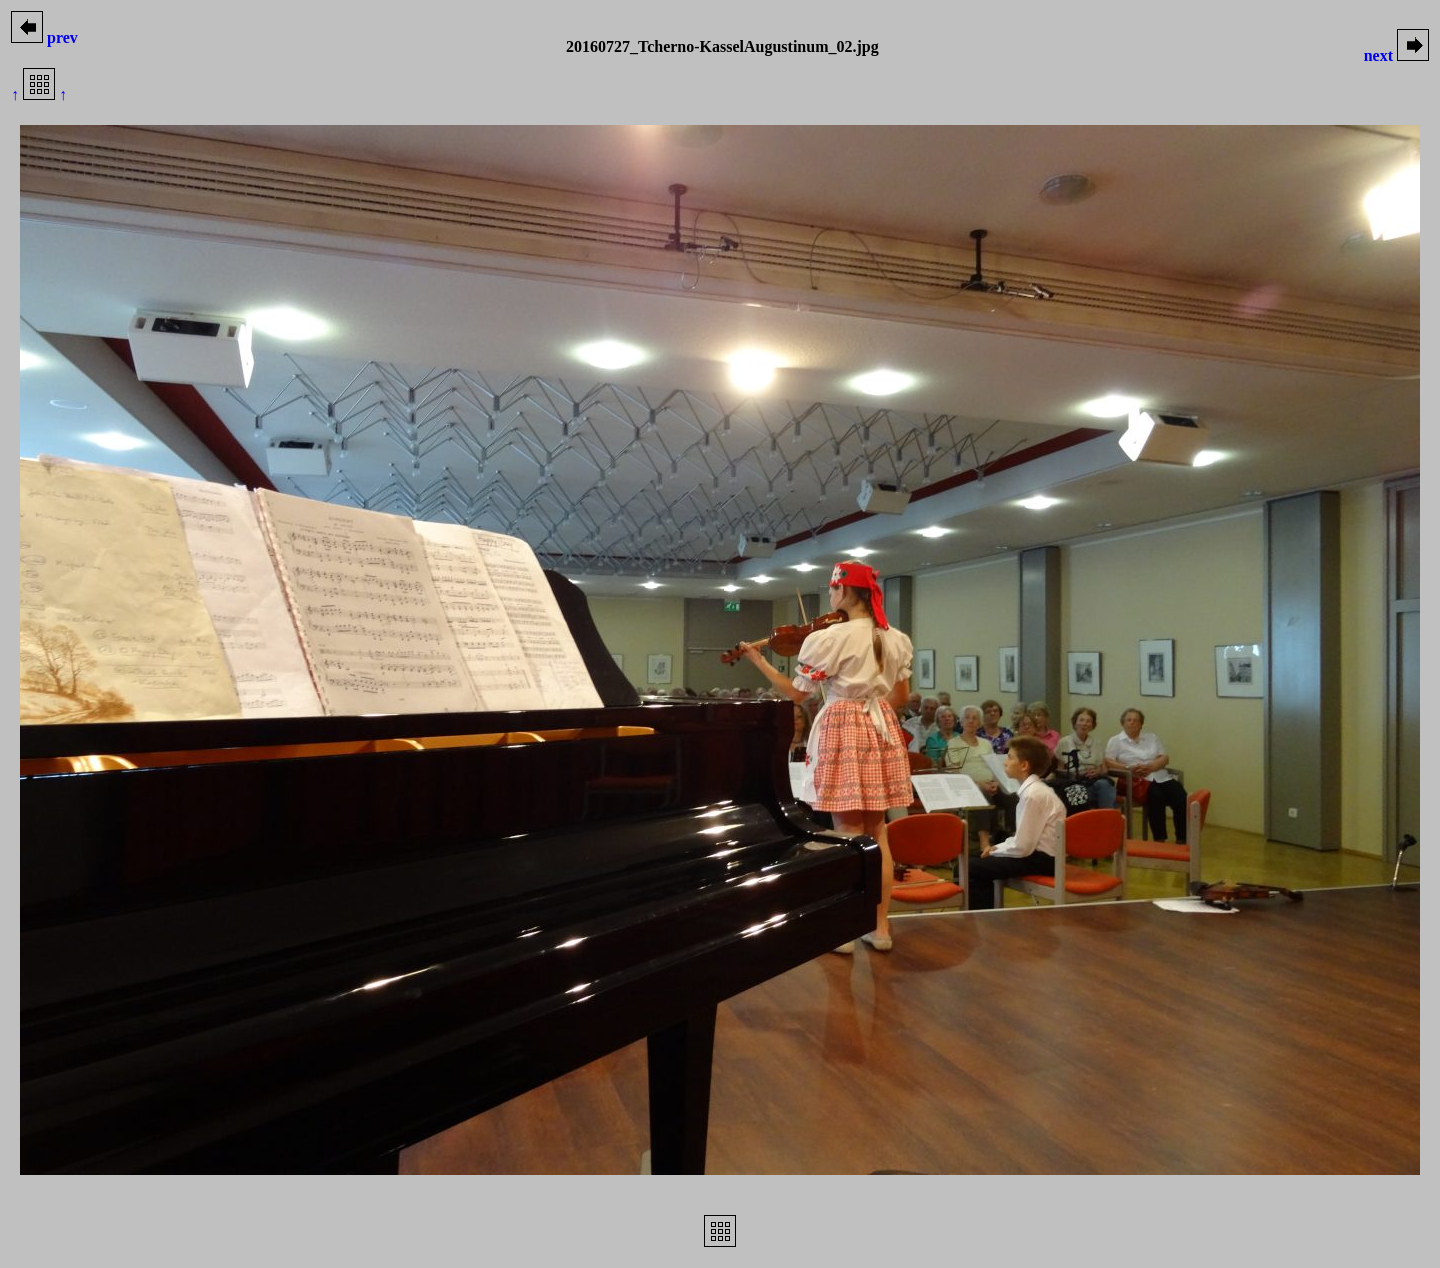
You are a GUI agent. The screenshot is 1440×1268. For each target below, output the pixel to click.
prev (44, 37)
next (1396, 55)
